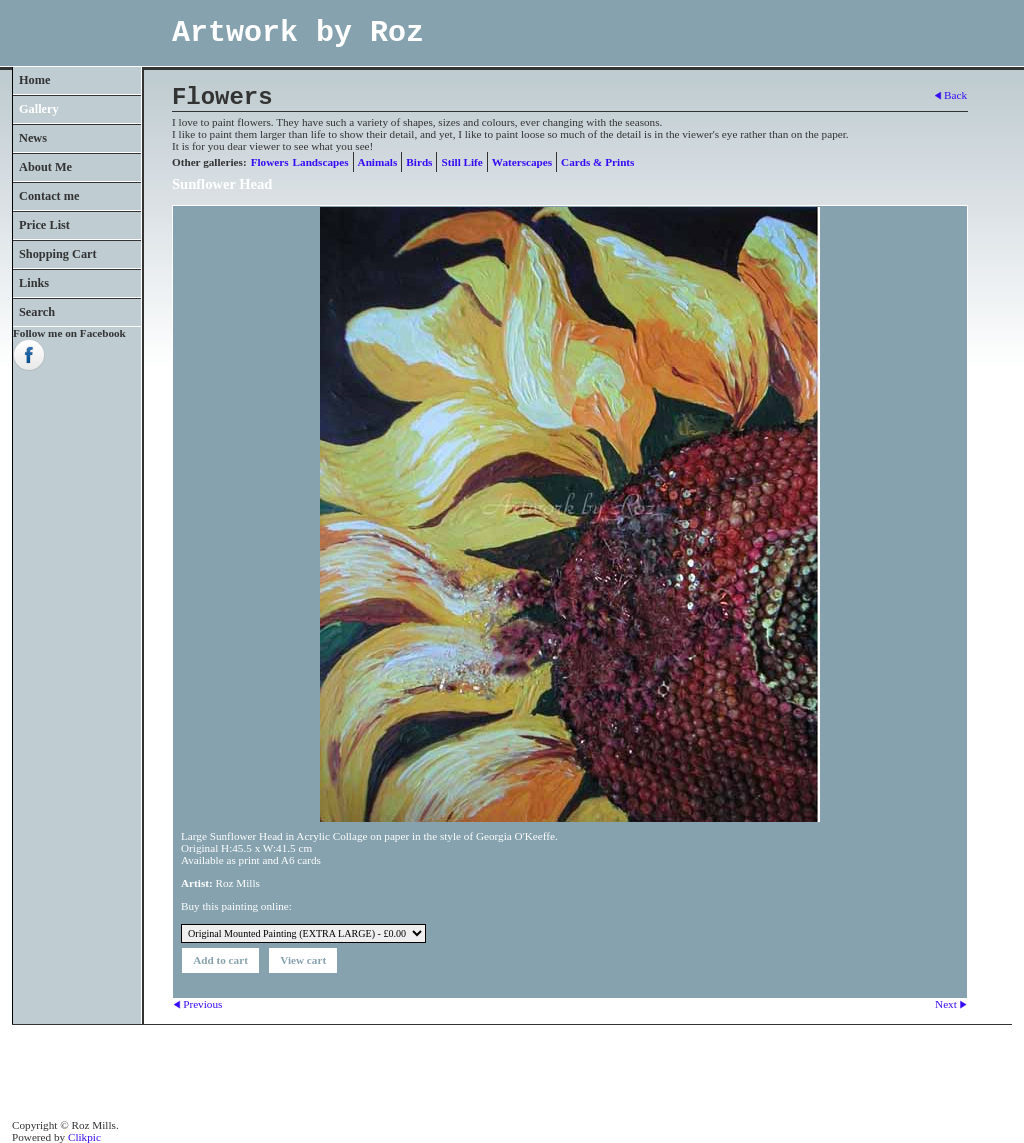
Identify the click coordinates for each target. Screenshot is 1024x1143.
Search (37, 312)
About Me (45, 167)
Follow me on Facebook (69, 333)
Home (34, 80)
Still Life (461, 162)
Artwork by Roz (298, 33)
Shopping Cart (58, 254)
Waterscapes (522, 162)
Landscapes (321, 162)
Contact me (49, 196)
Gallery (39, 109)
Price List (44, 225)
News (33, 138)
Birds (419, 162)
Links (34, 283)
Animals (378, 162)
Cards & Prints (597, 162)
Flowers (270, 162)
